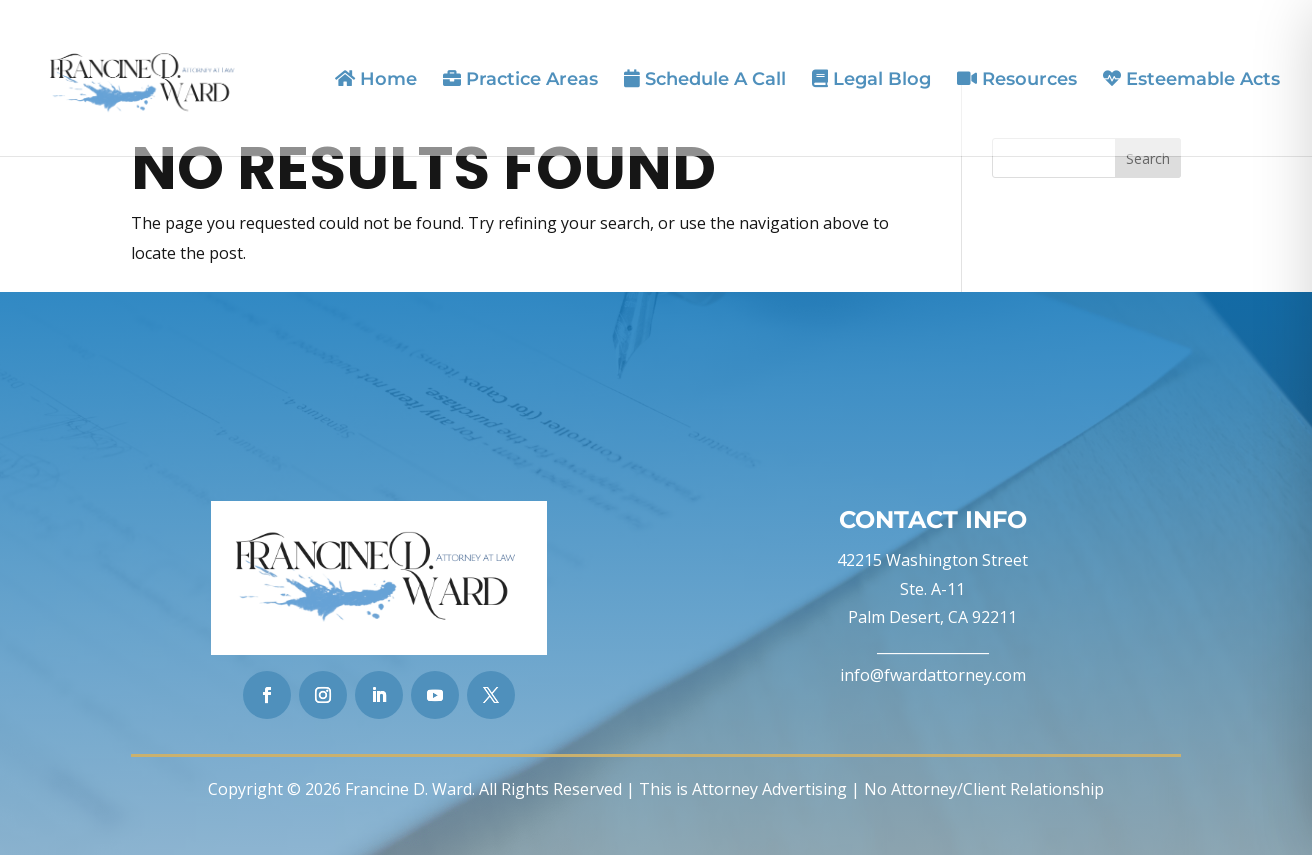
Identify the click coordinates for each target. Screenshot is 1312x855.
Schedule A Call (705, 79)
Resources (1017, 79)
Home (376, 79)
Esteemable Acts (1191, 79)
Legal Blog (871, 79)
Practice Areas (520, 79)
